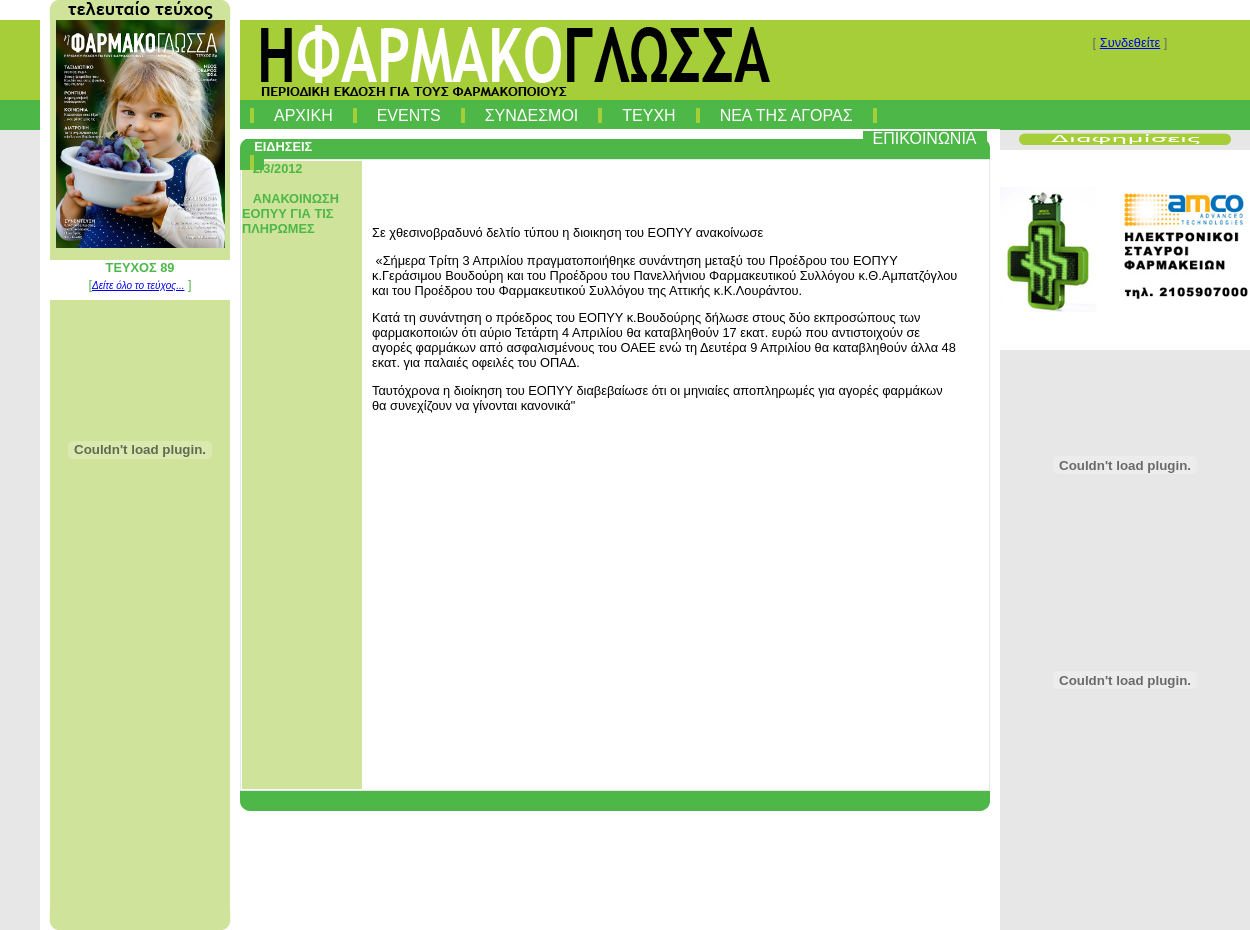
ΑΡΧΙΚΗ (303, 116)
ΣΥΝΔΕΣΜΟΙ (532, 116)
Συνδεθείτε (1130, 42)
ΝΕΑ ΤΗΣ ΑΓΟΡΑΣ (786, 116)
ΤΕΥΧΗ (648, 116)
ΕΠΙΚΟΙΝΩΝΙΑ (925, 139)
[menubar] (620, 135)
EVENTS (409, 116)
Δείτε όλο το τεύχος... (138, 285)
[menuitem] (252, 111)
